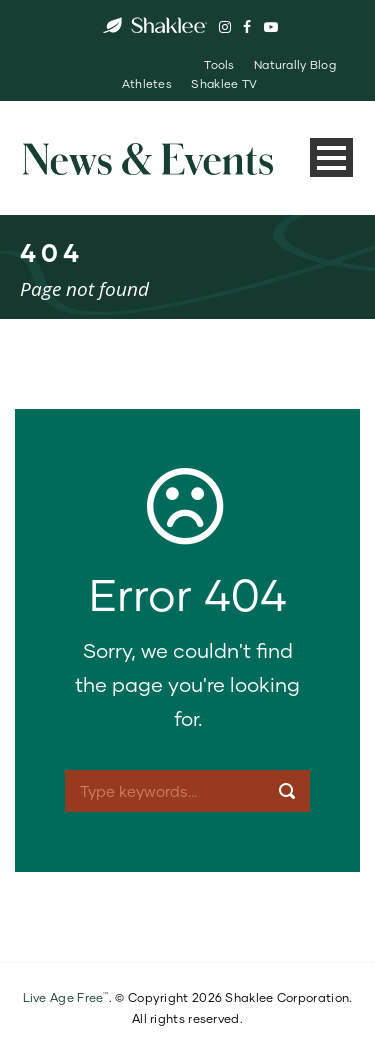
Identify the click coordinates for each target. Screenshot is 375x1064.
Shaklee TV (224, 83)
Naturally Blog (295, 64)
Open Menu (331, 157)
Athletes (147, 83)
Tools (219, 64)
